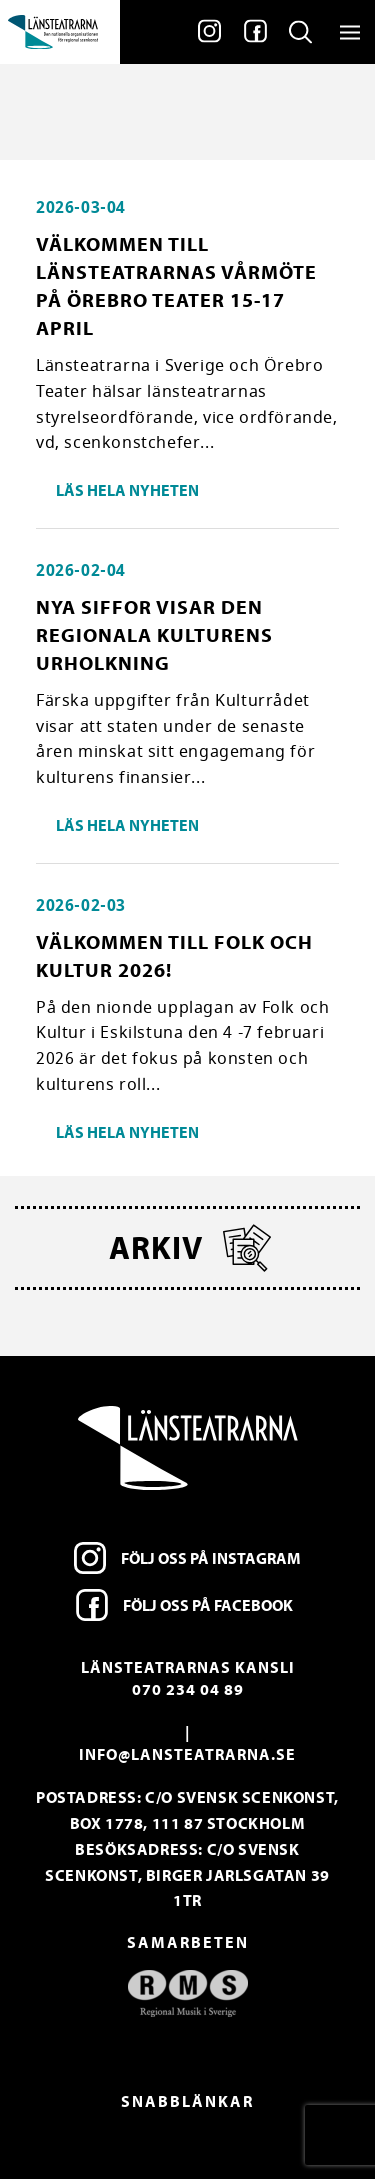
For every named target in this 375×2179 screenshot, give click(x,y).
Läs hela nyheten (127, 490)
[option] (187, 1993)
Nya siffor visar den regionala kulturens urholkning (154, 634)
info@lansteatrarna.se (187, 1754)
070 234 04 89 (188, 1689)
